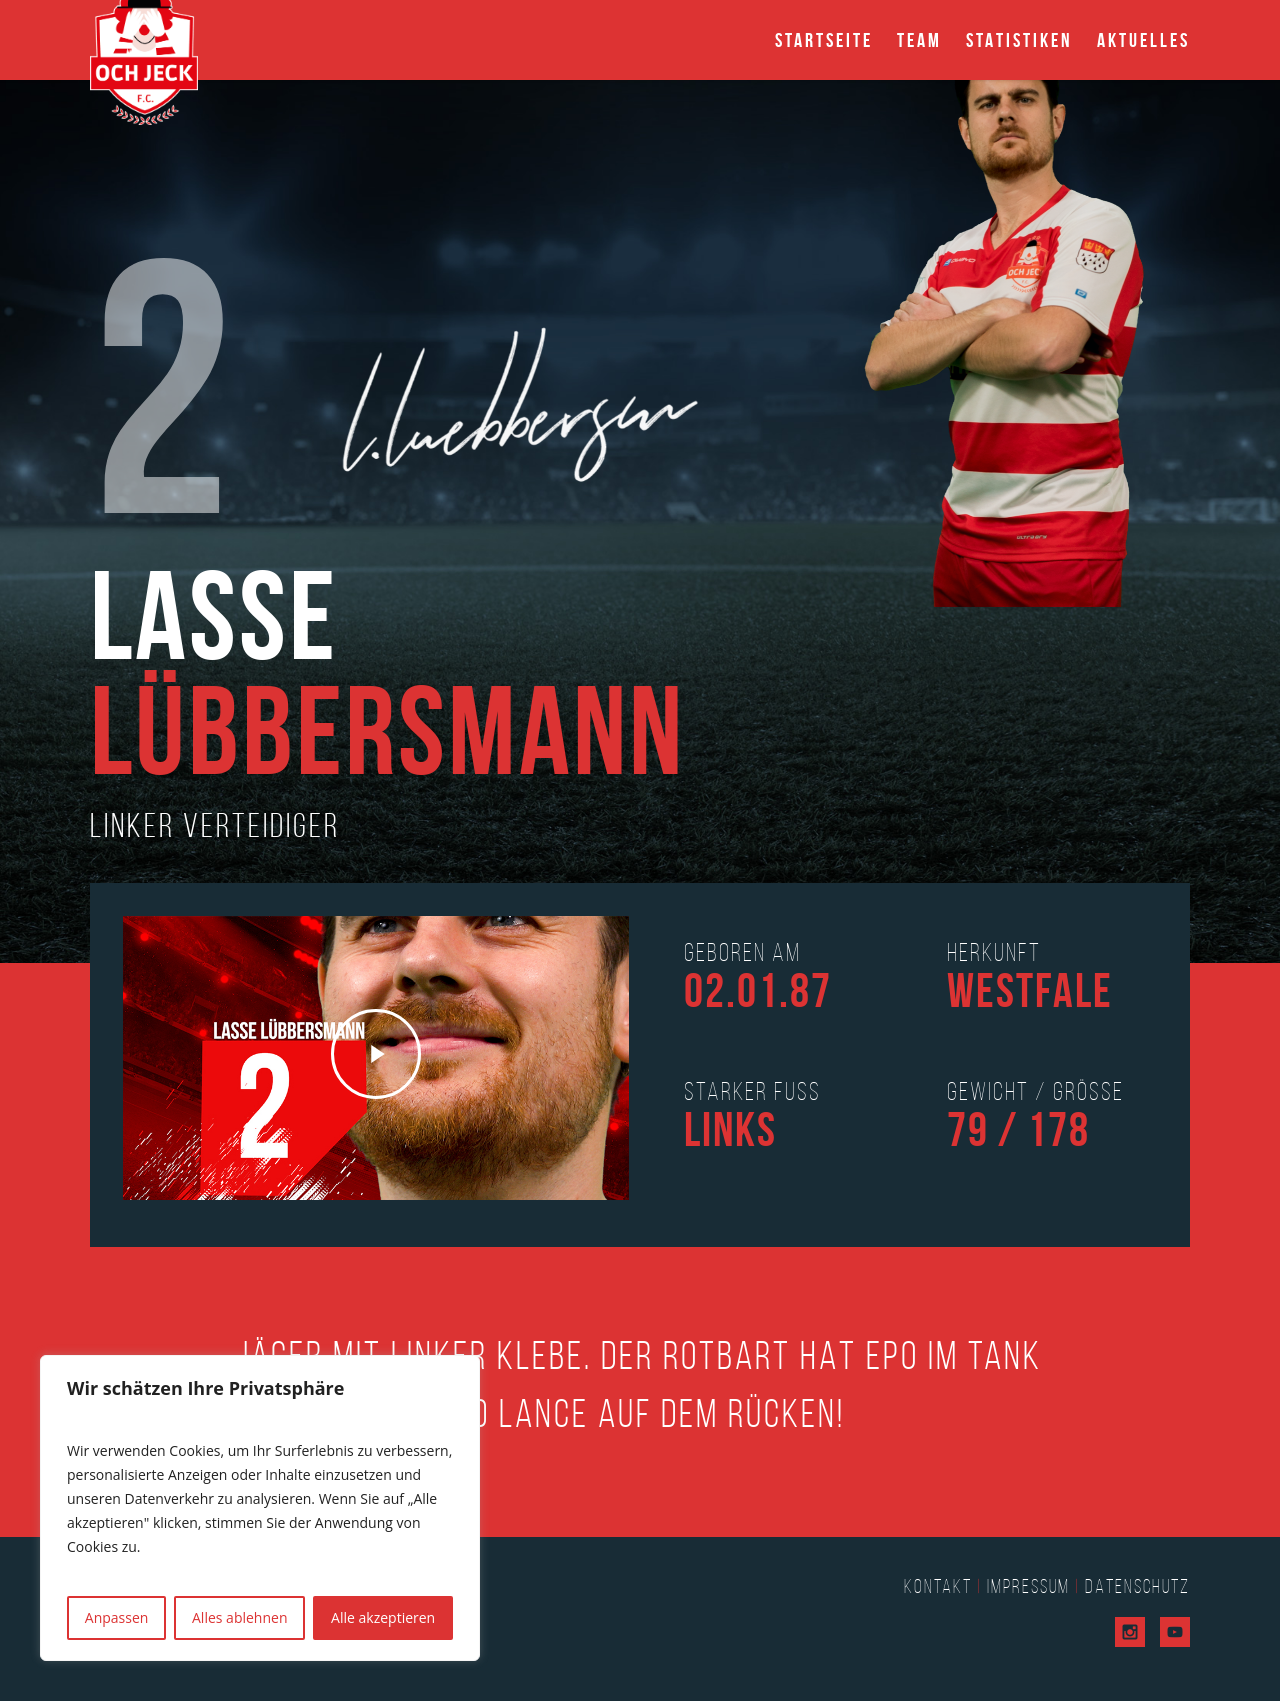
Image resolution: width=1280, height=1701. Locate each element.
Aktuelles (1143, 40)
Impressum (1028, 1586)
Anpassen (117, 1617)
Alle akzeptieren (383, 1617)
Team (919, 40)
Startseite (824, 40)
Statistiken (1019, 40)
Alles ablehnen (239, 1617)
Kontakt (938, 1586)
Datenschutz (1137, 1586)
